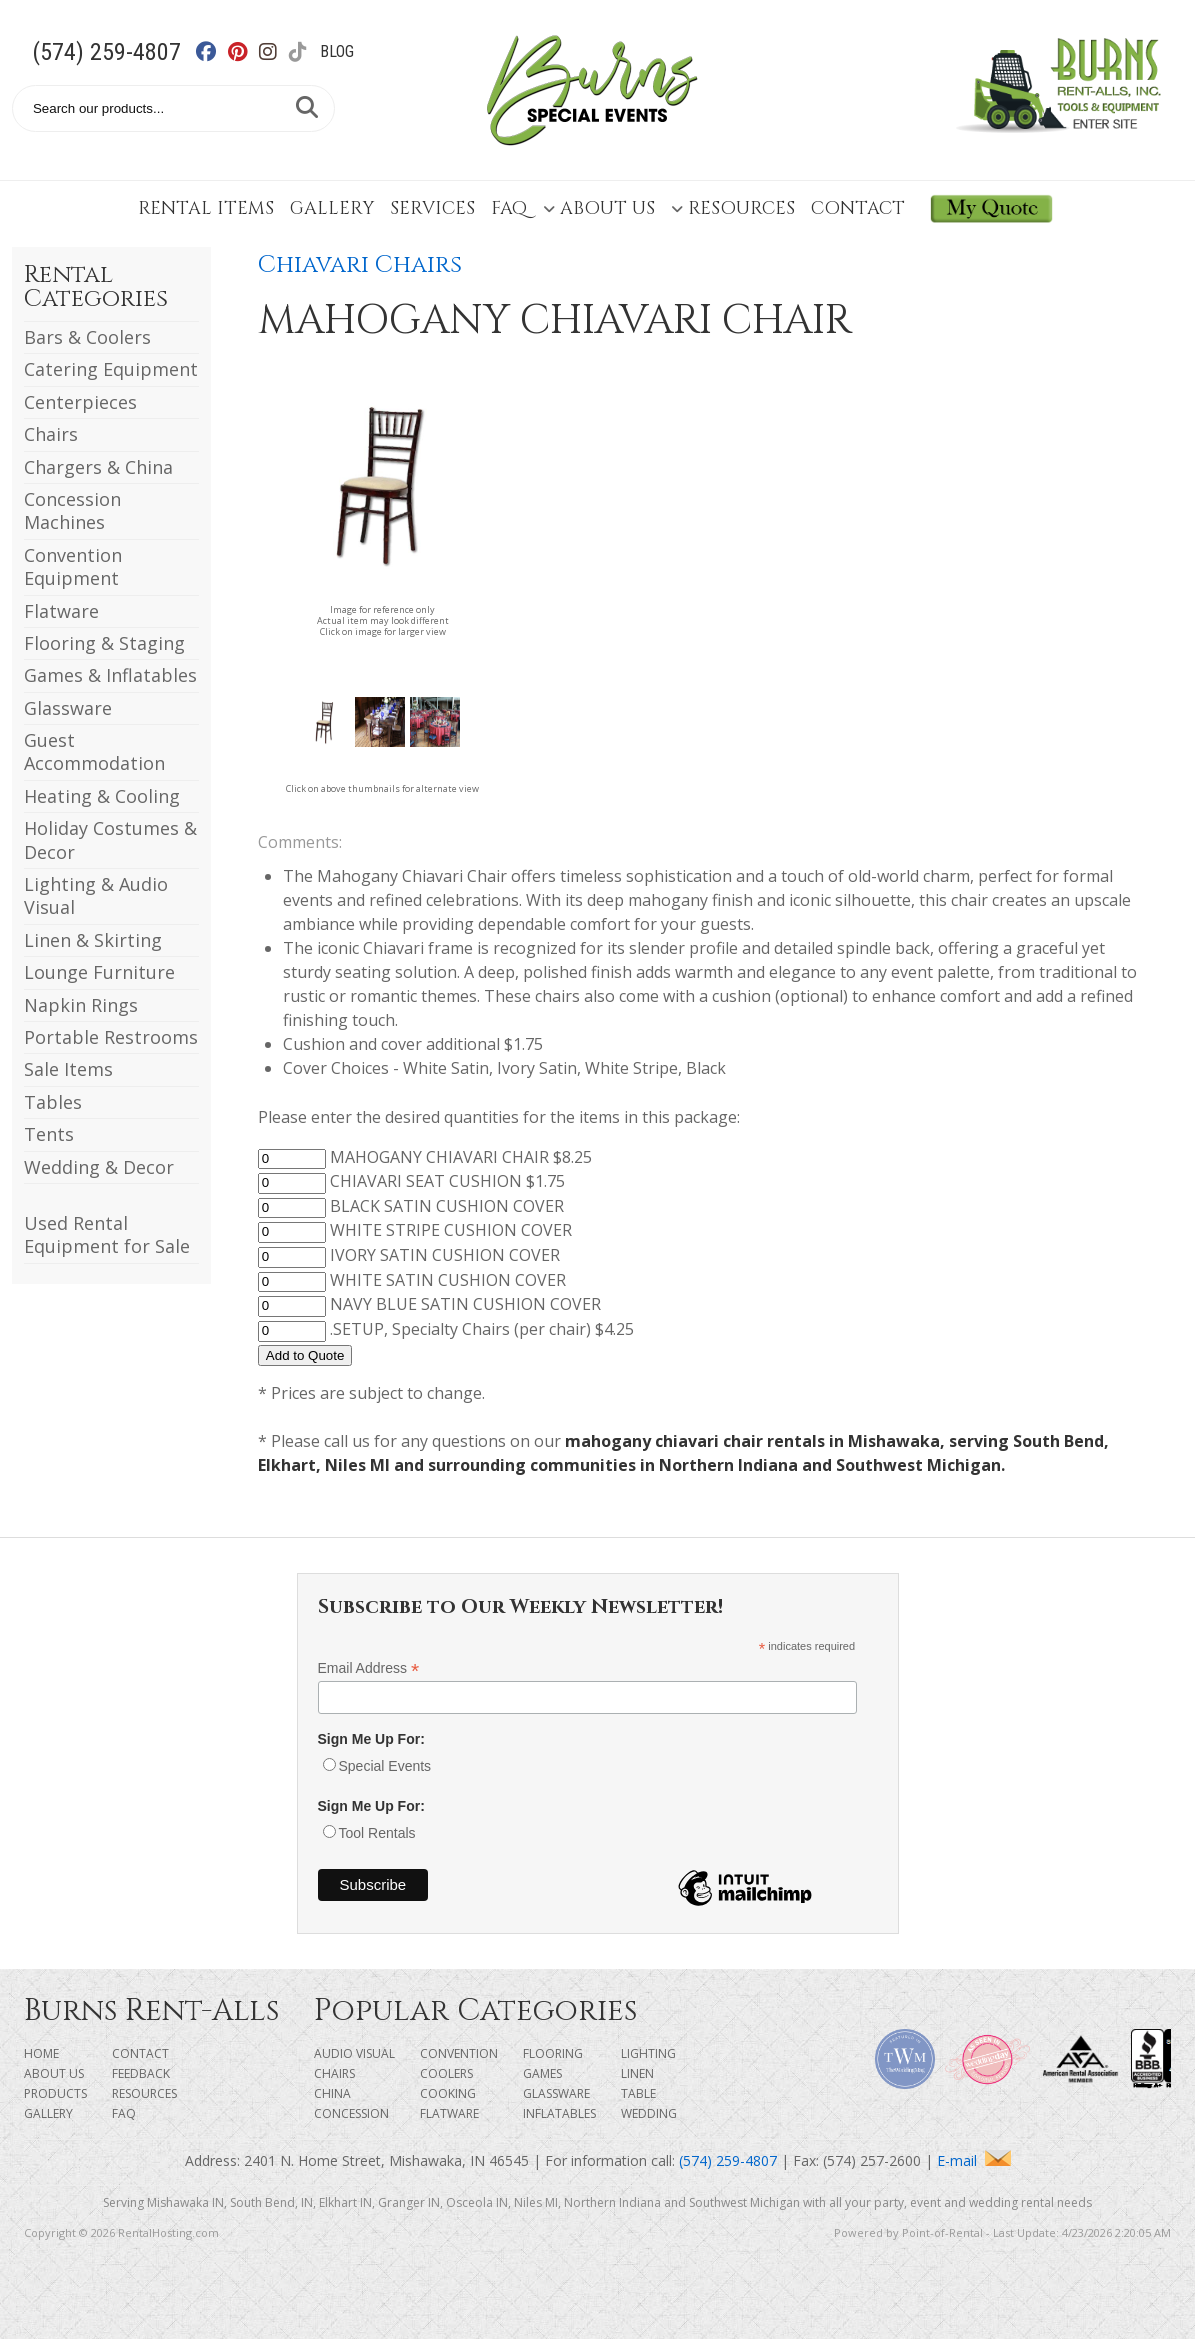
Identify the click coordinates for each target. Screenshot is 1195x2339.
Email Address (369, 1668)
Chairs (51, 434)
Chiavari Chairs (360, 265)
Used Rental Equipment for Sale (107, 1234)
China (332, 2093)
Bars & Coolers (87, 337)
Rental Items (206, 208)
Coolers (446, 2073)
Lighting (648, 2053)
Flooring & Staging (104, 643)
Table (638, 2093)
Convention (459, 2053)
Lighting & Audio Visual (96, 895)
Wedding (649, 2113)
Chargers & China (98, 467)
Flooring (553, 2053)
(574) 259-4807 (106, 52)
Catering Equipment (111, 369)
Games (542, 2073)
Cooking (448, 2093)
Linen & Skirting (93, 940)
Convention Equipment (73, 566)
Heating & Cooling (102, 796)
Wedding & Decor (99, 1167)
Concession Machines (72, 510)
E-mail (974, 2160)
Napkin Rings (81, 1005)
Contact (858, 208)
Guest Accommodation (94, 751)
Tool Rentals (377, 1833)
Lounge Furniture (99, 972)
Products (55, 2093)
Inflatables (559, 2113)
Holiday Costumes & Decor (110, 839)
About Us (599, 208)
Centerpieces (80, 402)
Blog (337, 51)
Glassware (68, 708)
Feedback (141, 2073)
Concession (351, 2113)
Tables (53, 1102)
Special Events (385, 1766)
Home (41, 2053)
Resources (733, 208)
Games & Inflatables (110, 675)
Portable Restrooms (111, 1037)
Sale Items (68, 1069)
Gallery (332, 208)
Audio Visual (354, 2053)
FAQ (509, 208)
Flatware (61, 611)
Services (432, 208)
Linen (637, 2073)
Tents (49, 1134)
